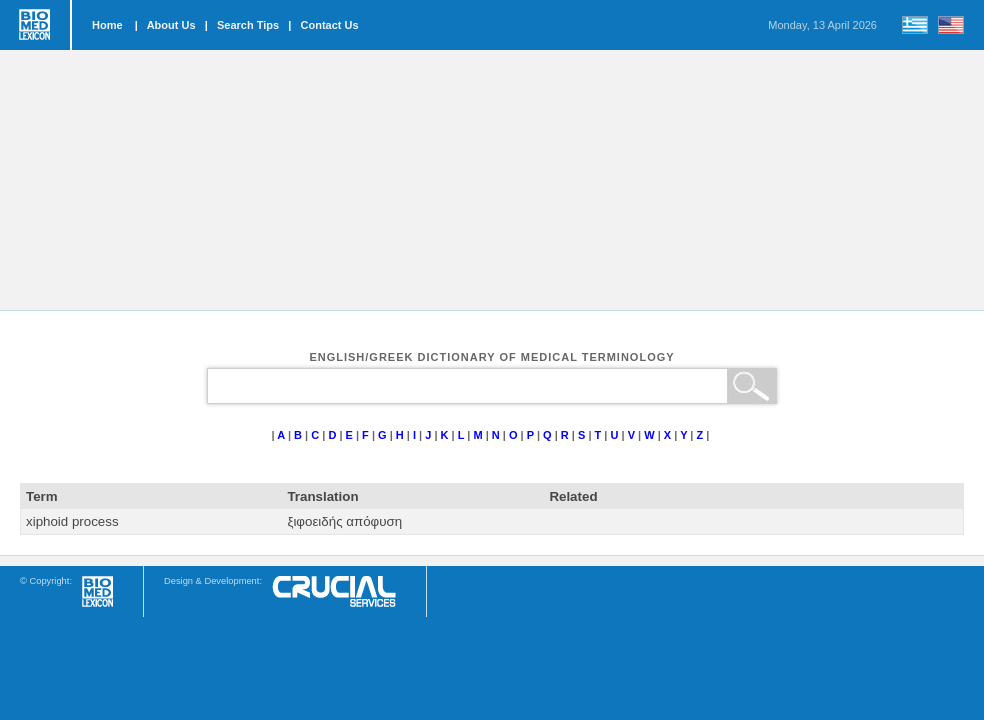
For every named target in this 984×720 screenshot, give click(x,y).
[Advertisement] (492, 180)
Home (107, 25)
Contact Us (330, 25)
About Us (171, 25)
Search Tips (248, 25)
